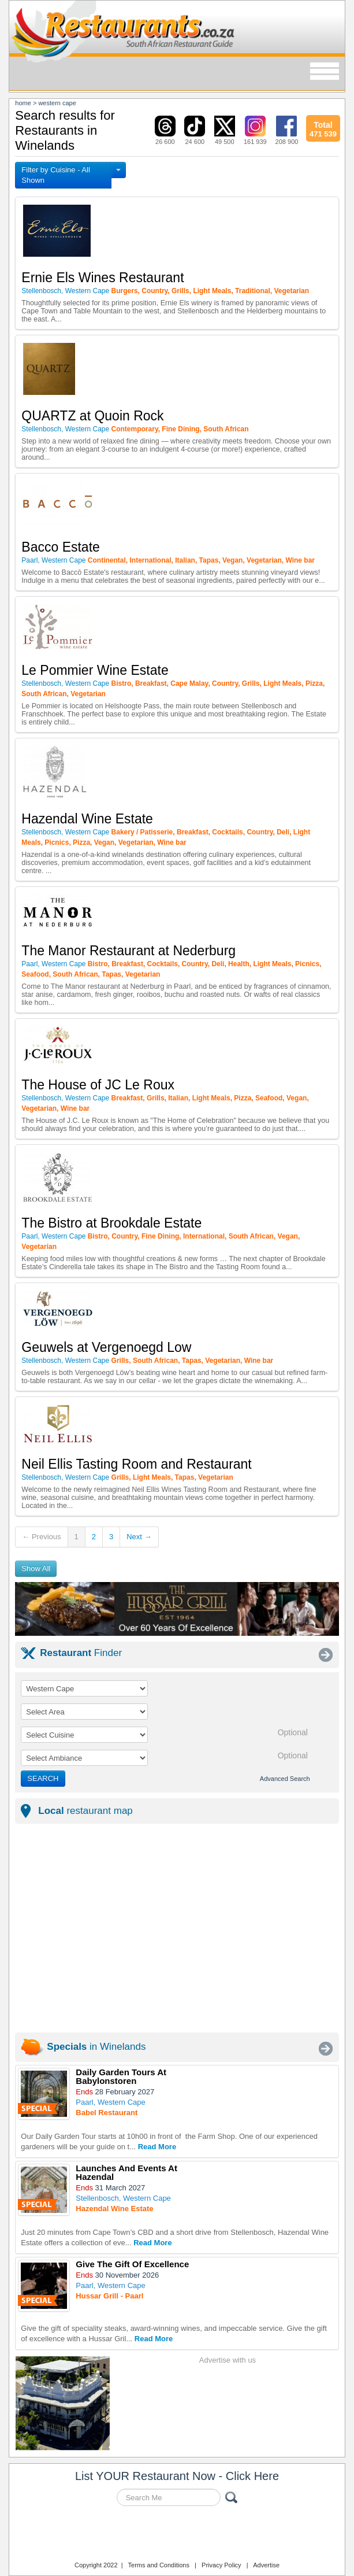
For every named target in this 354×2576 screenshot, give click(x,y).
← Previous (41, 1536)
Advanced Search (285, 1778)
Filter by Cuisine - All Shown (55, 174)
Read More (157, 2146)
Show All (35, 1568)
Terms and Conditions (158, 2565)
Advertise (266, 2565)
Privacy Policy (221, 2565)
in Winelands (96, 2046)
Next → (138, 1536)
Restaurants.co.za (177, 2535)
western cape (57, 102)
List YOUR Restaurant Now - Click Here (177, 2476)
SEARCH (42, 1778)
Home (23, 102)
